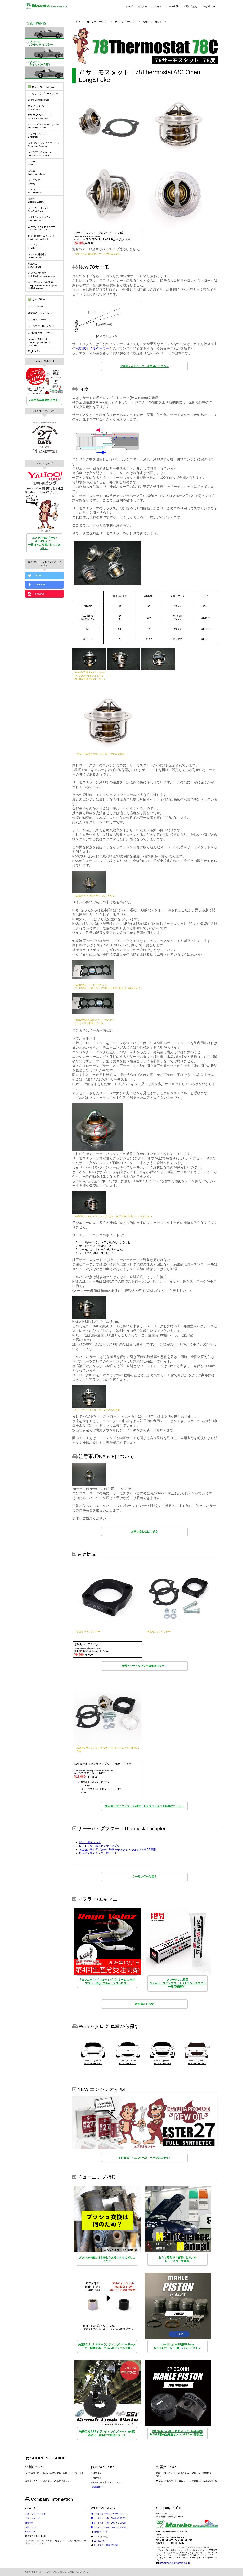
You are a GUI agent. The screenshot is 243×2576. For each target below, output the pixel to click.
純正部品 (34, 265)
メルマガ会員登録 (39, 342)
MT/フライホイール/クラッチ (43, 126)
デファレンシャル (37, 135)
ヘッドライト (35, 246)
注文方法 (142, 6)
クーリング (34, 182)
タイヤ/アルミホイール (40, 154)
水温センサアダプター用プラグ (98, 1853)
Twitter (34, 576)
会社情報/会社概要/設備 (42, 285)
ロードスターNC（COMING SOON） (109, 2523)
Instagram (36, 594)
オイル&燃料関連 (37, 256)
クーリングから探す (125, 21)
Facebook (36, 585)
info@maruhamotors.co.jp (174, 2562)
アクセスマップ (32, 2518)
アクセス (156, 6)
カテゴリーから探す (97, 21)
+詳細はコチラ (97, 2487)
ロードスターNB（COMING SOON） (109, 2518)
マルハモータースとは (35, 2514)
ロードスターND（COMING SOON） (109, 2527)
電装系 (36, 200)
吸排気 (36, 172)
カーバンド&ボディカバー (42, 228)
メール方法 (172, 6)
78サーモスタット (152, 21)
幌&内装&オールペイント (41, 237)
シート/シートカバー (39, 209)
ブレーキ (32, 163)
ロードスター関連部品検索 (105, 2545)
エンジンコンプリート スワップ (43, 96)
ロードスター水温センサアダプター (100, 1845)
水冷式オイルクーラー (92, 348)
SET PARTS (99, 2541)
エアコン (34, 191)
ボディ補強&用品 (41, 274)
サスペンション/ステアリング (43, 144)
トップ (128, 6)
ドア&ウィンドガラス (39, 219)
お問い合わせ (190, 6)
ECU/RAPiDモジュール (40, 117)
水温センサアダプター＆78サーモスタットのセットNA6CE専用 (117, 1849)
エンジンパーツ (36, 107)
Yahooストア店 (100, 2532)
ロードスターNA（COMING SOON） (109, 2514)
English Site (209, 6)
